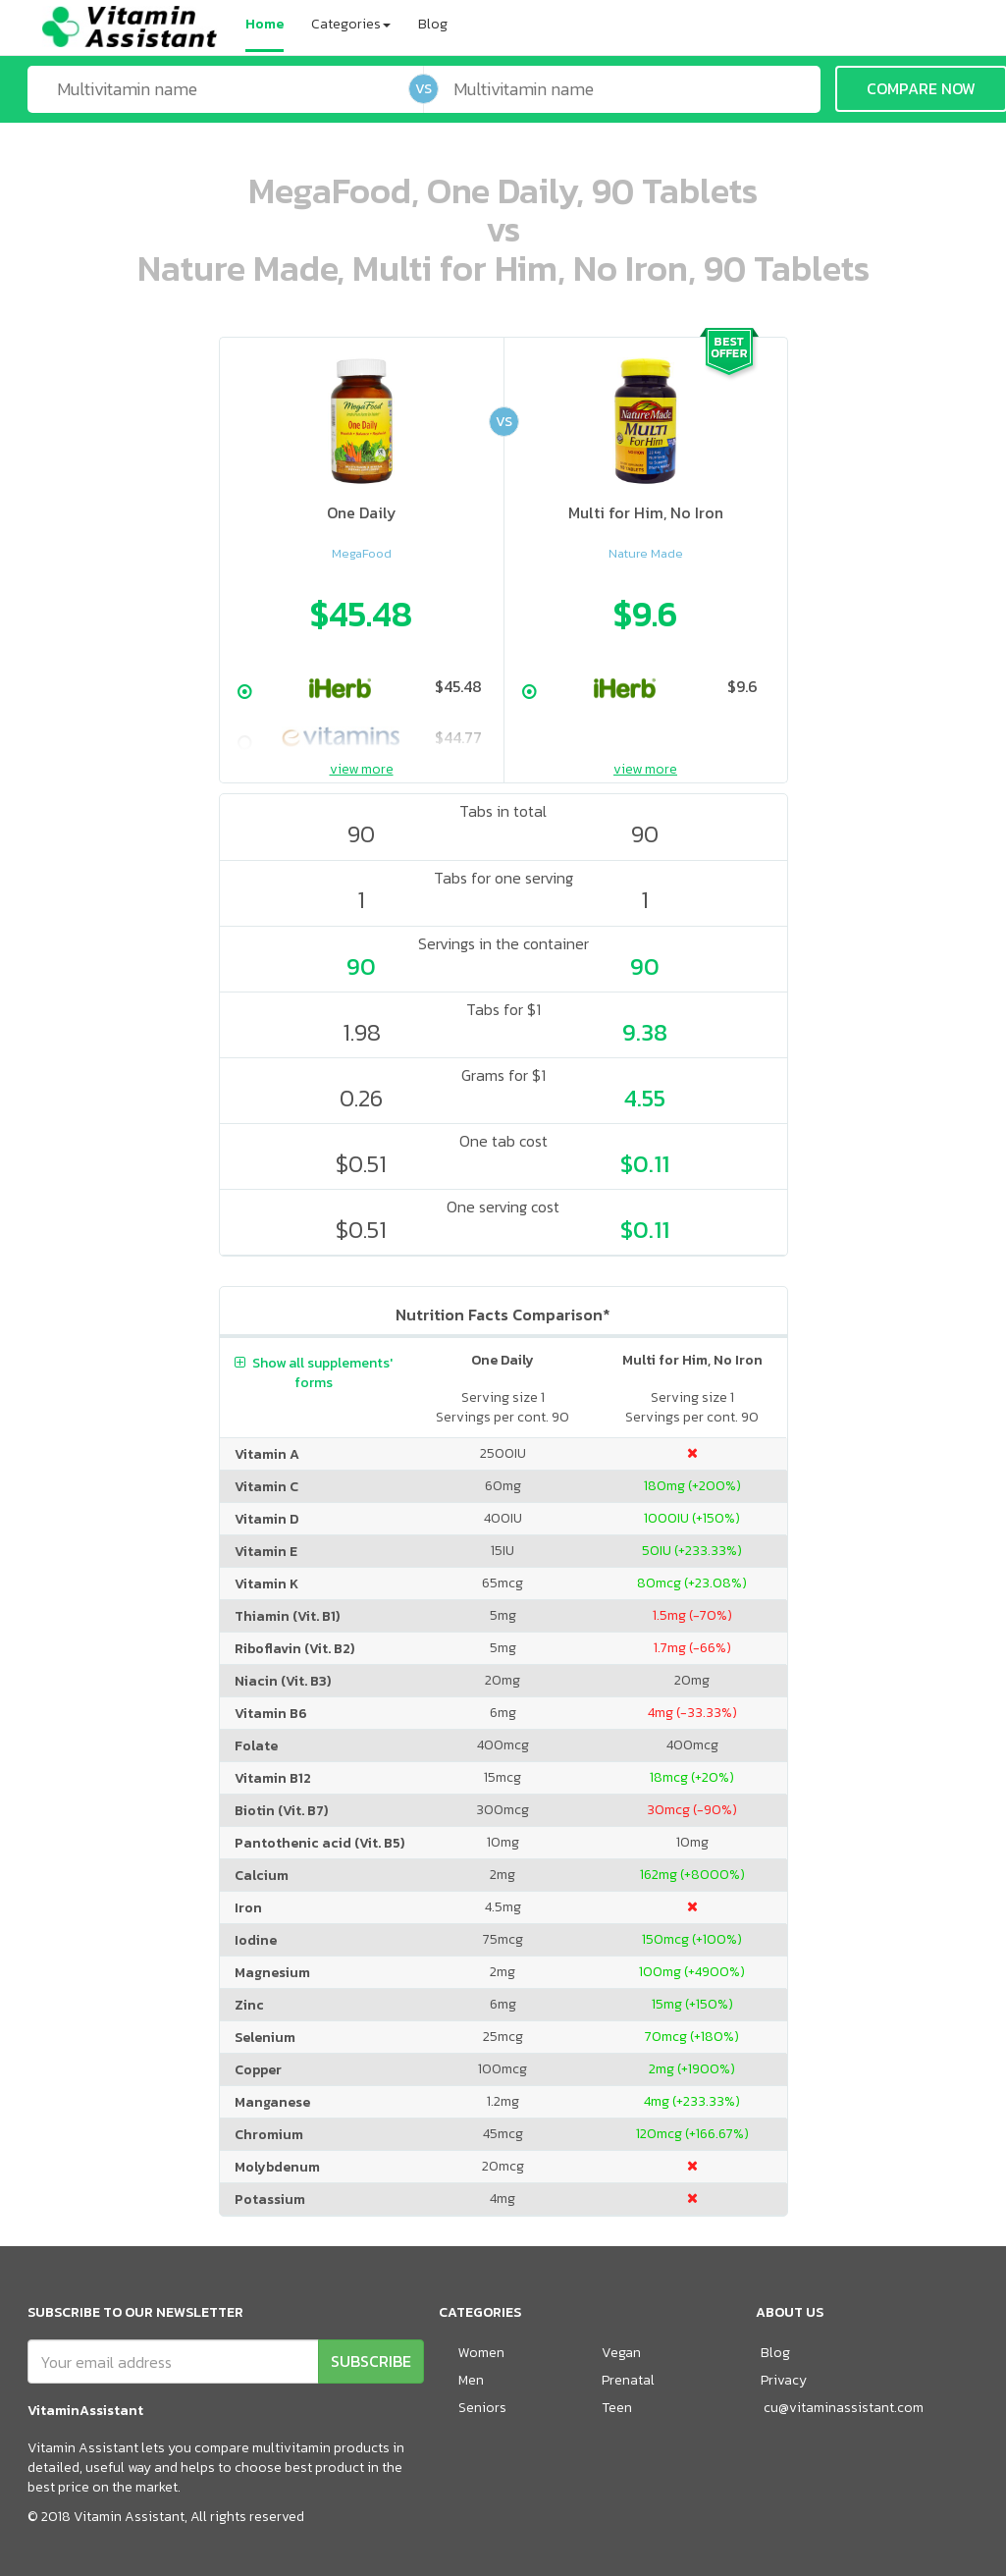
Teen (617, 2407)
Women (481, 2352)
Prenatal (628, 2380)
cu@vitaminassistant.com (844, 2407)
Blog (433, 24)
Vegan (621, 2352)
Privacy (784, 2380)
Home (264, 24)
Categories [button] (351, 24)
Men (471, 2380)
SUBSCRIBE (371, 2361)
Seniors (482, 2407)
